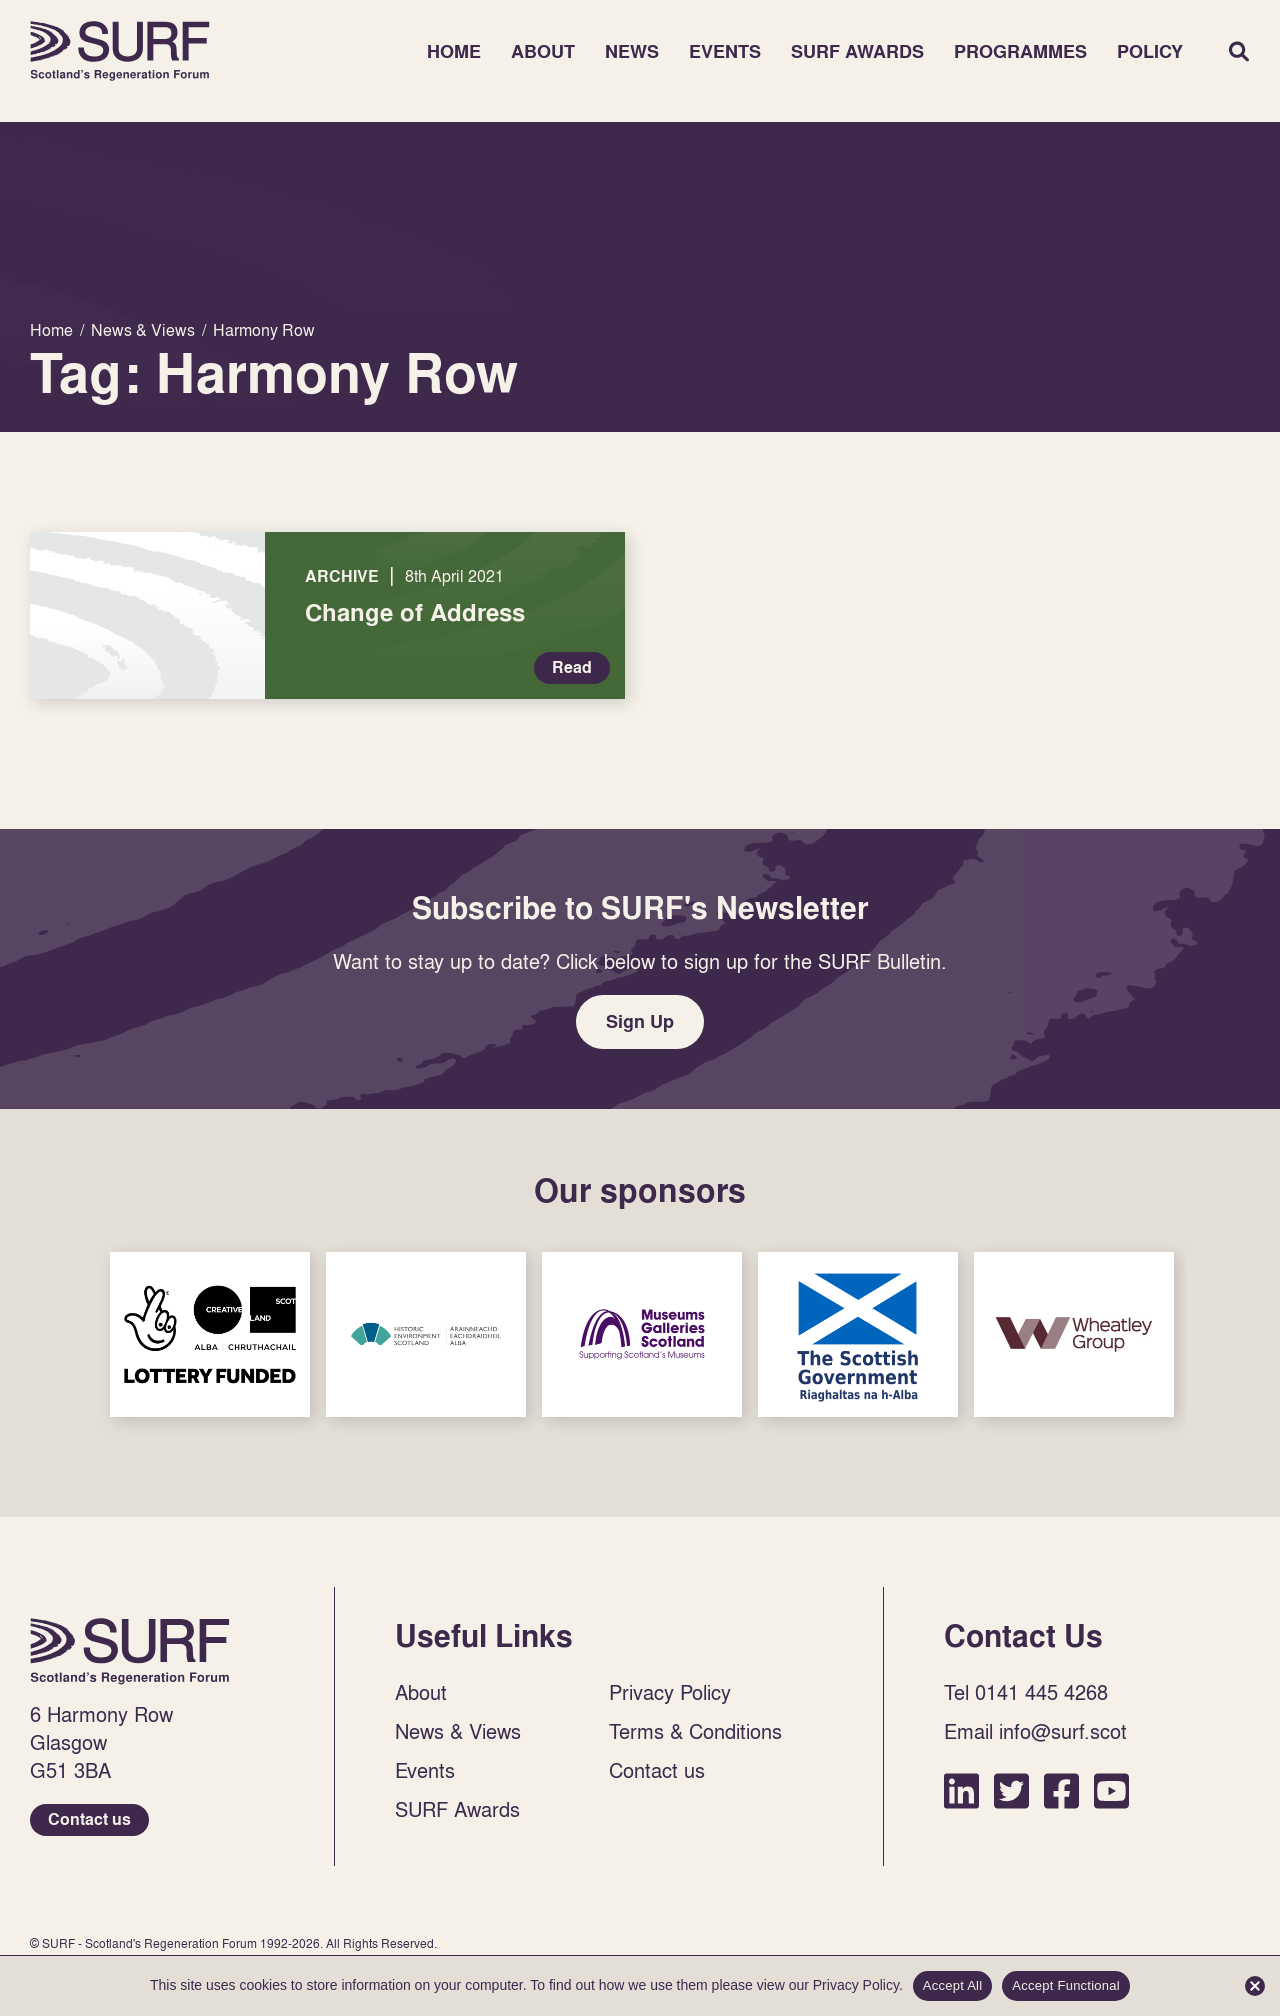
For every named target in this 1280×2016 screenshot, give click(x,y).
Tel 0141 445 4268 (1026, 1692)
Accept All (953, 1985)
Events (725, 51)
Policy (1150, 51)
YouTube (1111, 1790)
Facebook (1061, 1790)
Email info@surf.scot (1035, 1731)
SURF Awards (857, 51)
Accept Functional (1066, 1985)
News (632, 51)
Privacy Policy (670, 1692)
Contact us (89, 1819)
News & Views (458, 1731)
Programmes (1020, 51)
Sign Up (640, 1021)
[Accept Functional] (1255, 1986)
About (543, 51)
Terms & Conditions (695, 1731)
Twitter (1011, 1790)
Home (120, 51)
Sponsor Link (210, 1334)
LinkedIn (961, 1790)
